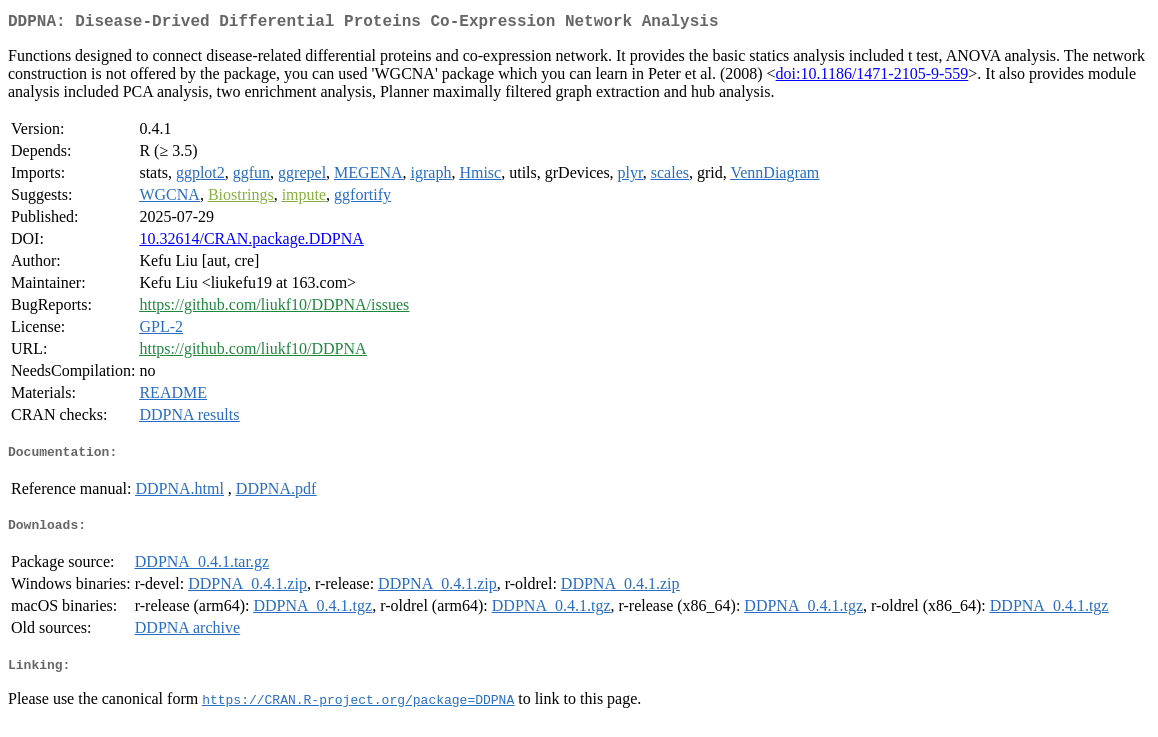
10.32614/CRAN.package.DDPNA (251, 242)
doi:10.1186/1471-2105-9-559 (872, 77)
